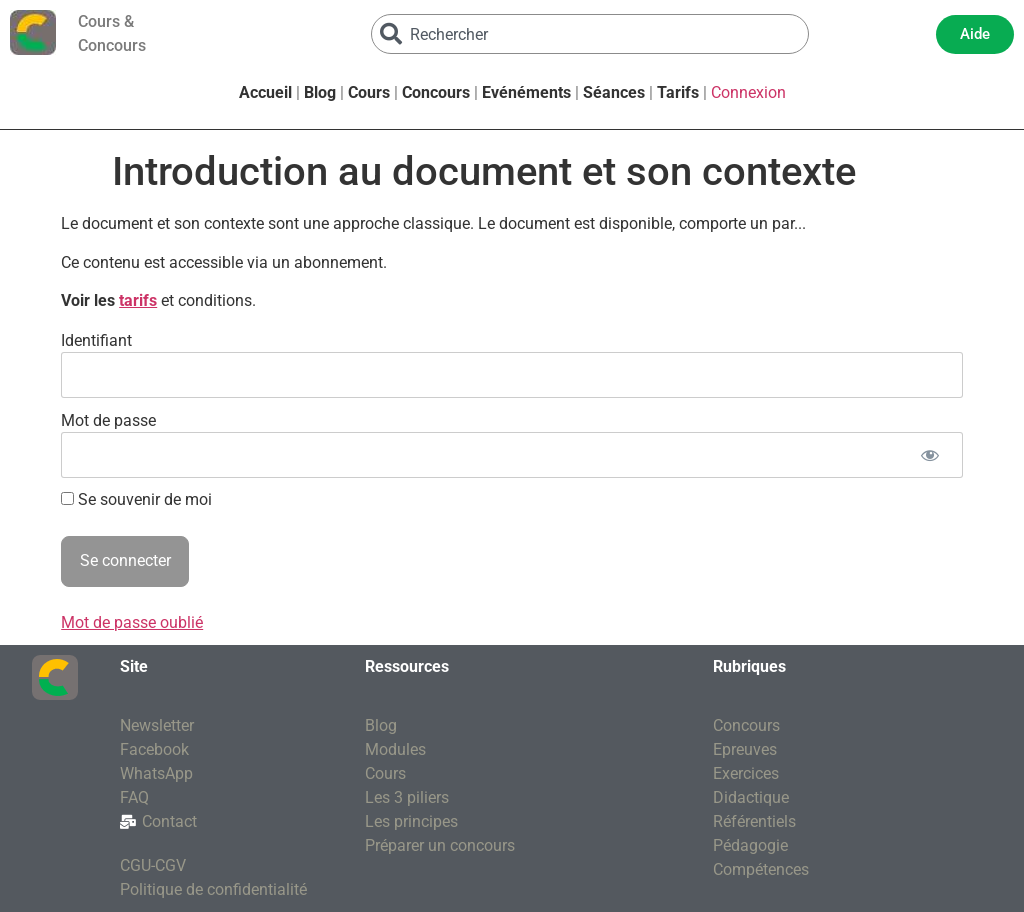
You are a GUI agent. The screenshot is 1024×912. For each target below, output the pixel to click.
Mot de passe (108, 419)
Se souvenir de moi (136, 500)
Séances (614, 92)
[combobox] (590, 34)
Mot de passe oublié (132, 622)
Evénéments (526, 92)
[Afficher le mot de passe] (930, 455)
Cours (369, 92)
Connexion (748, 92)
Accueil (265, 92)
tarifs (138, 300)
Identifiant (96, 339)
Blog (320, 92)
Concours (436, 92)
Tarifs (678, 92)
